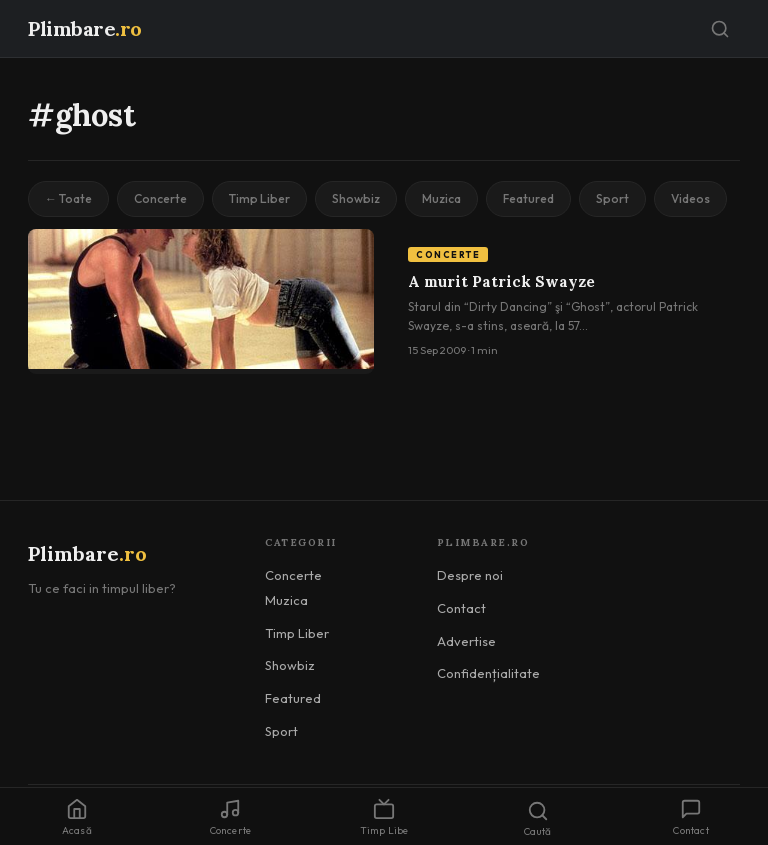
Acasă (77, 817)
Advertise (466, 641)
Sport (612, 198)
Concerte (160, 198)
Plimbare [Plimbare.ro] (85, 28)
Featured (528, 198)
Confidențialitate (488, 673)
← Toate (68, 198)
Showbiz (356, 198)
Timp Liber (259, 198)
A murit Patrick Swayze (501, 281)
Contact (461, 608)
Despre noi (470, 575)
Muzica (441, 198)
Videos (690, 198)
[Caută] (720, 29)
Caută (538, 819)
